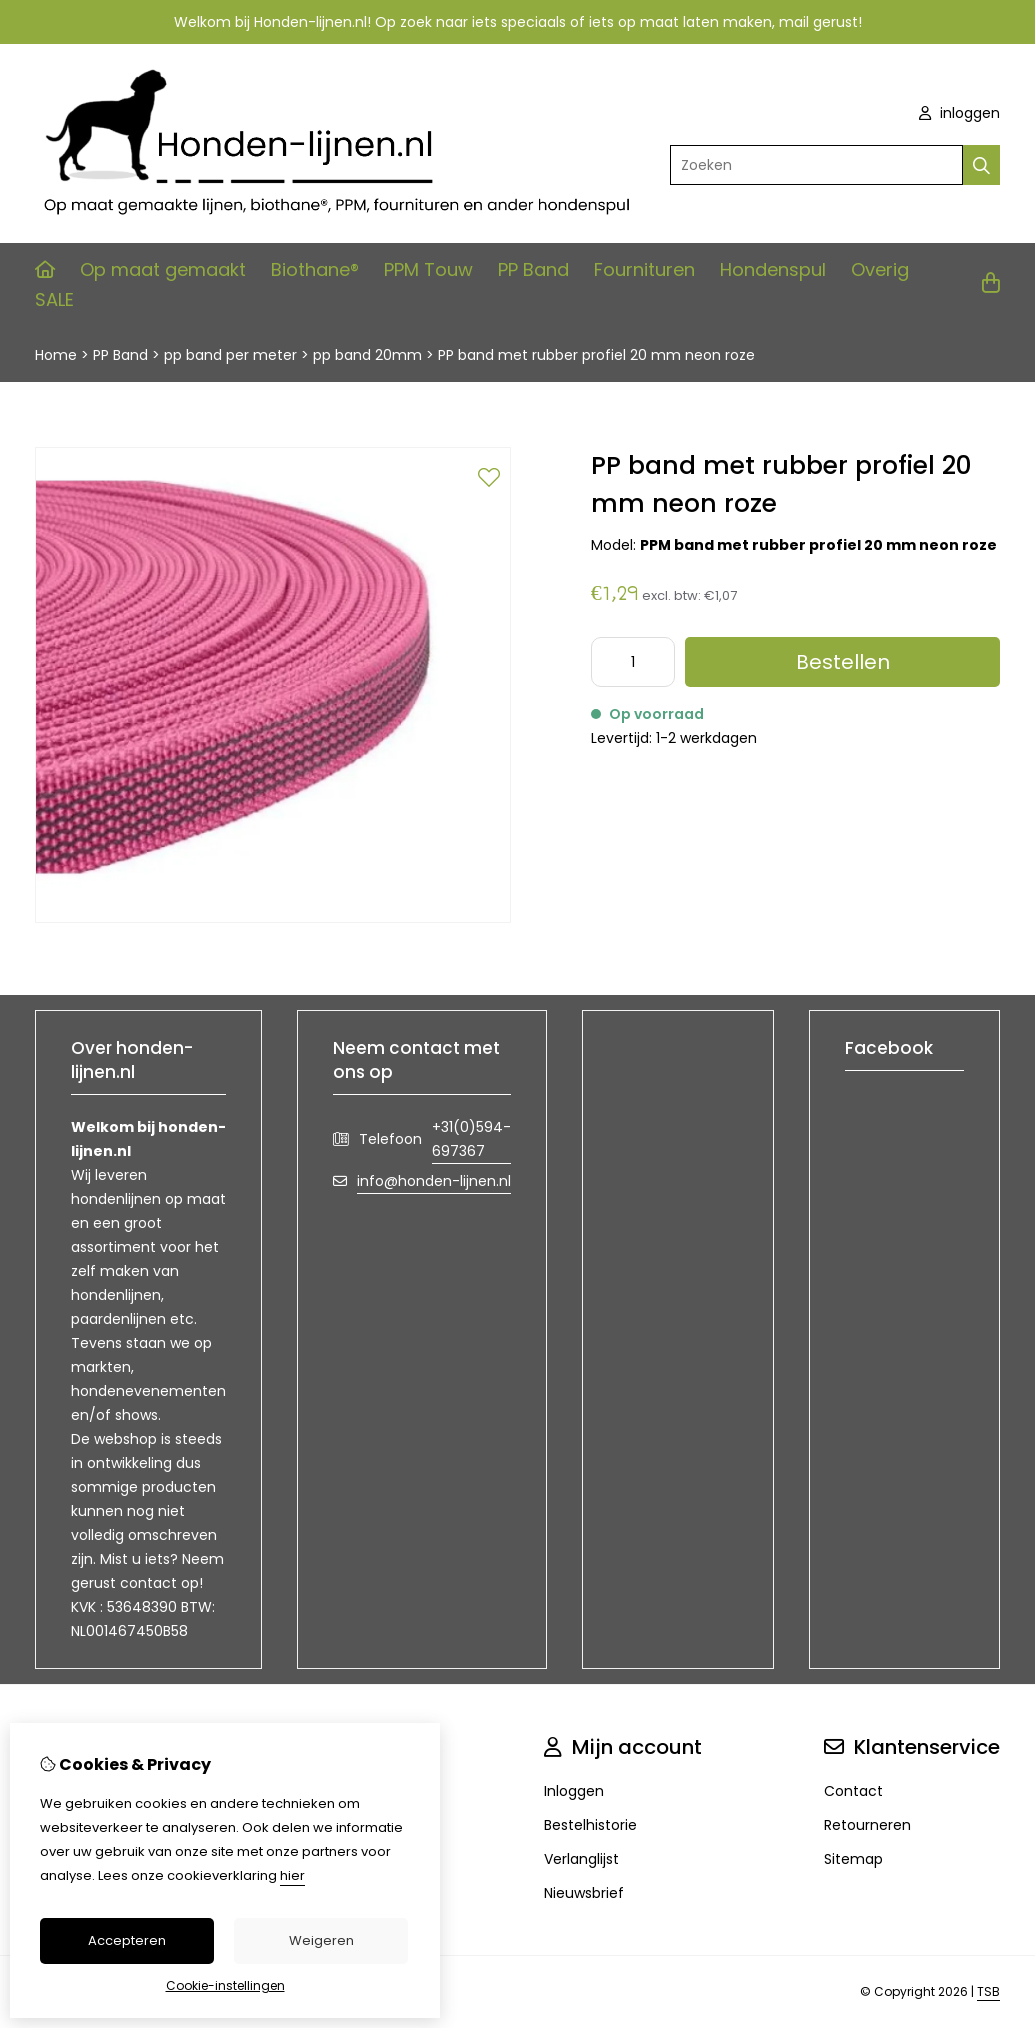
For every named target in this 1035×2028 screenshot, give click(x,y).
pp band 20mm (367, 355)
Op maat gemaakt (163, 269)
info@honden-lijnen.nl (434, 1181)
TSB (988, 1991)
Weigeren (321, 1940)
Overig (880, 269)
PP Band (533, 269)
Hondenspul (773, 269)
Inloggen (574, 1791)
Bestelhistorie (590, 1825)
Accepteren (127, 1940)
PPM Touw (428, 269)
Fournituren (644, 269)
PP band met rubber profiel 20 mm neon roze (596, 355)
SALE (54, 299)
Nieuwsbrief (584, 1893)
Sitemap (853, 1859)
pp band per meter (230, 355)
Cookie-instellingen (225, 1985)
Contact (853, 1791)
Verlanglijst (581, 1859)
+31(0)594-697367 (471, 1139)
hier (292, 1875)
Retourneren (867, 1825)
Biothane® (315, 269)
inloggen (959, 113)
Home (56, 355)
